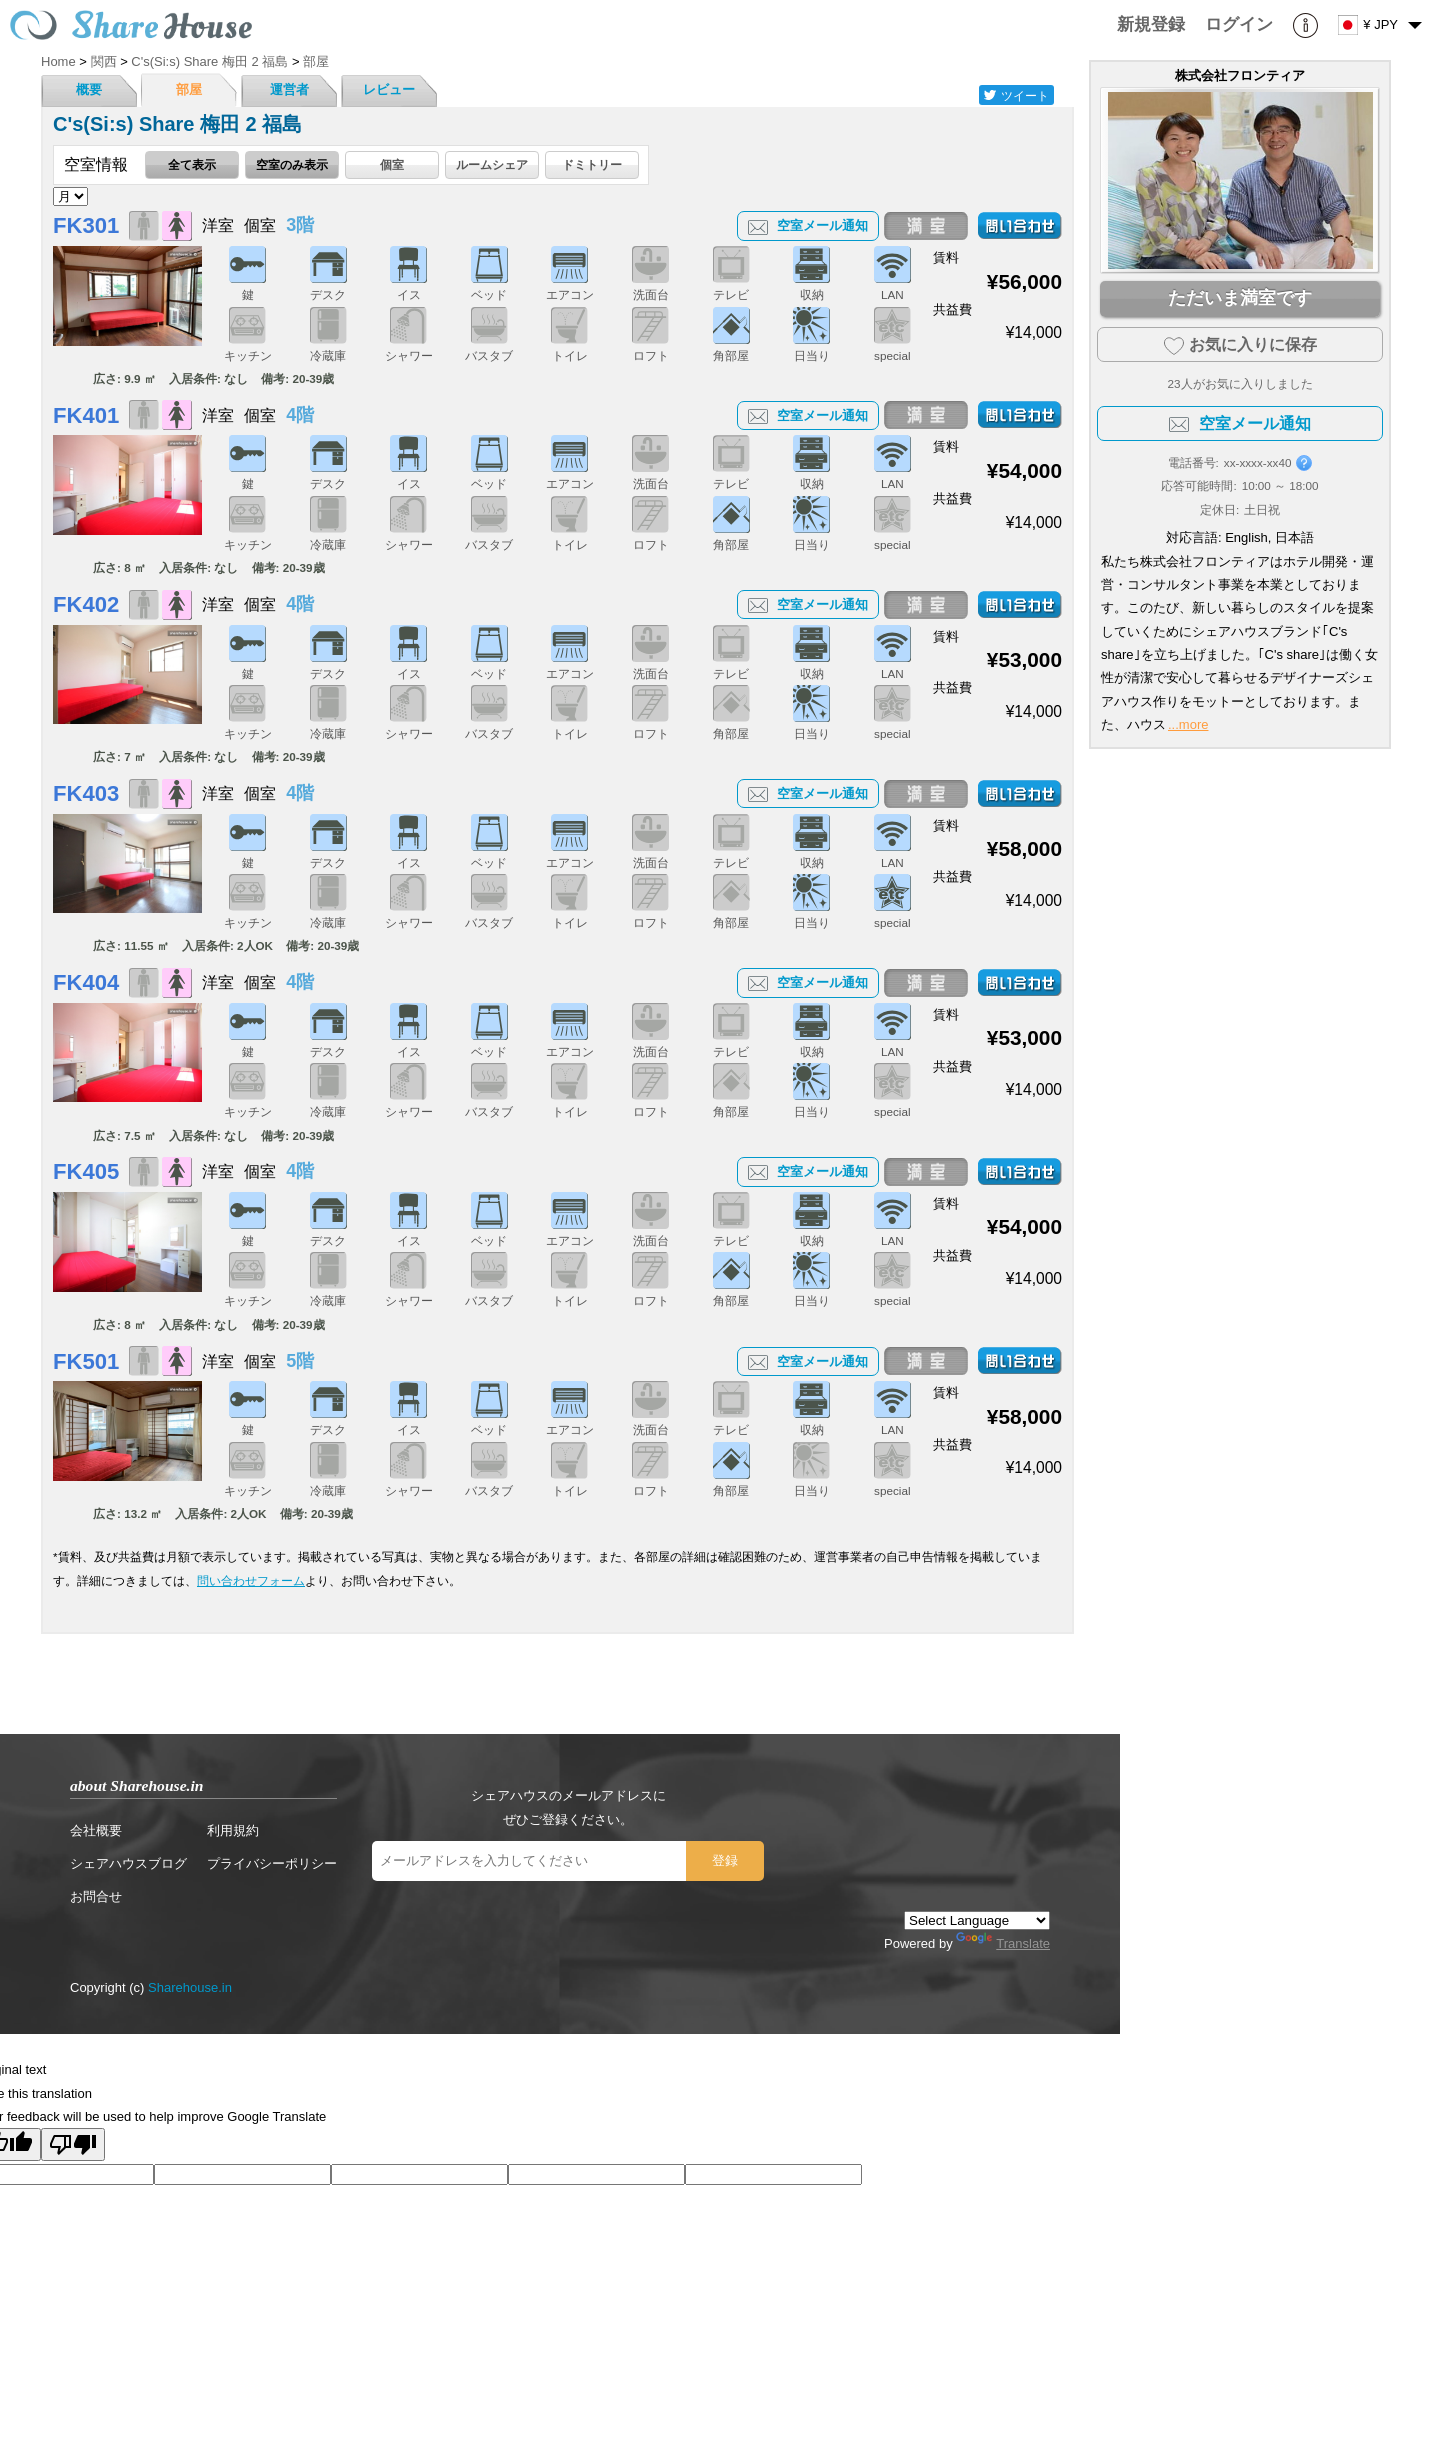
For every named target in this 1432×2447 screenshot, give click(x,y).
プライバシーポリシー (272, 1863)
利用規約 (233, 1830)
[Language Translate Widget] (977, 1920)
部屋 (189, 89)
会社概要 (96, 1830)
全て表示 (192, 164)
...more (1188, 724)
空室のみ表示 (292, 164)
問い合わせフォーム (251, 1580)
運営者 (289, 89)
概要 (89, 89)
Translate (1003, 1943)
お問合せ (96, 1896)
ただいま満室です (1240, 298)
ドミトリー (592, 164)
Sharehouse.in (190, 1987)
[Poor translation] (73, 2144)
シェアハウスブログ (128, 1863)
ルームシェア (492, 164)
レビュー (389, 89)
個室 (392, 164)
